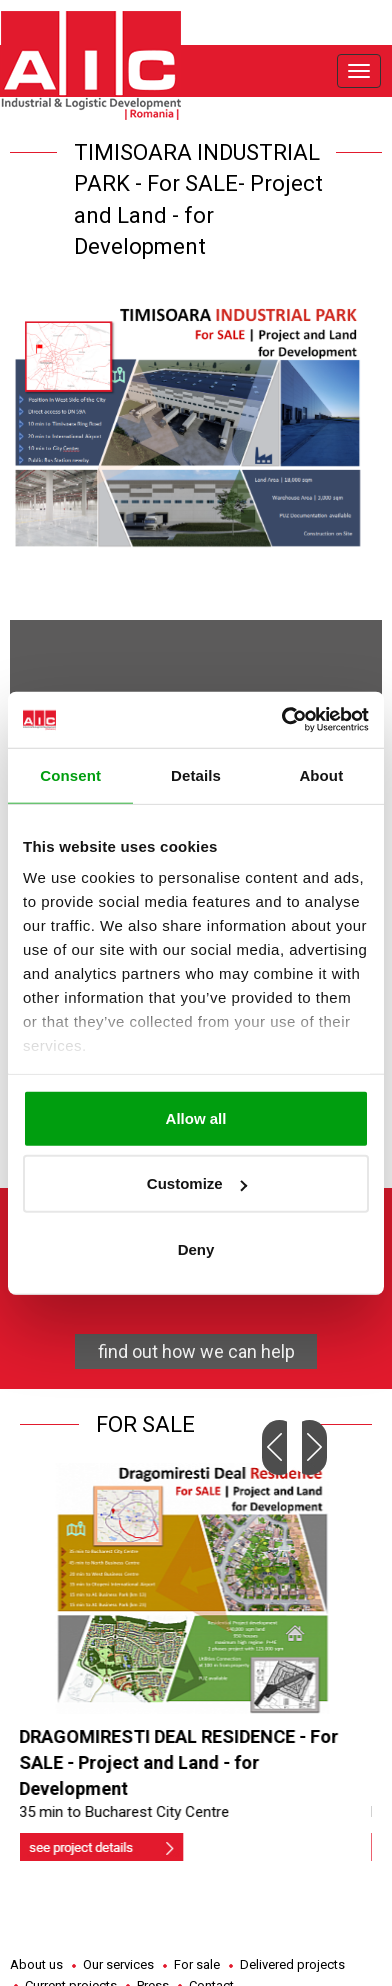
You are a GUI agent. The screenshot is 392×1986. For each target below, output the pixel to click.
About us (36, 1964)
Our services (118, 1964)
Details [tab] (196, 774)
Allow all (196, 1117)
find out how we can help (196, 1351)
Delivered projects (292, 1964)
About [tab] (321, 774)
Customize (197, 1183)
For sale (197, 1964)
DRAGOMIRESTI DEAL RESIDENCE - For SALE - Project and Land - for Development (182, 1762)
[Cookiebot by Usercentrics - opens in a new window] (282, 720)
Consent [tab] (70, 774)
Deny (196, 1248)
